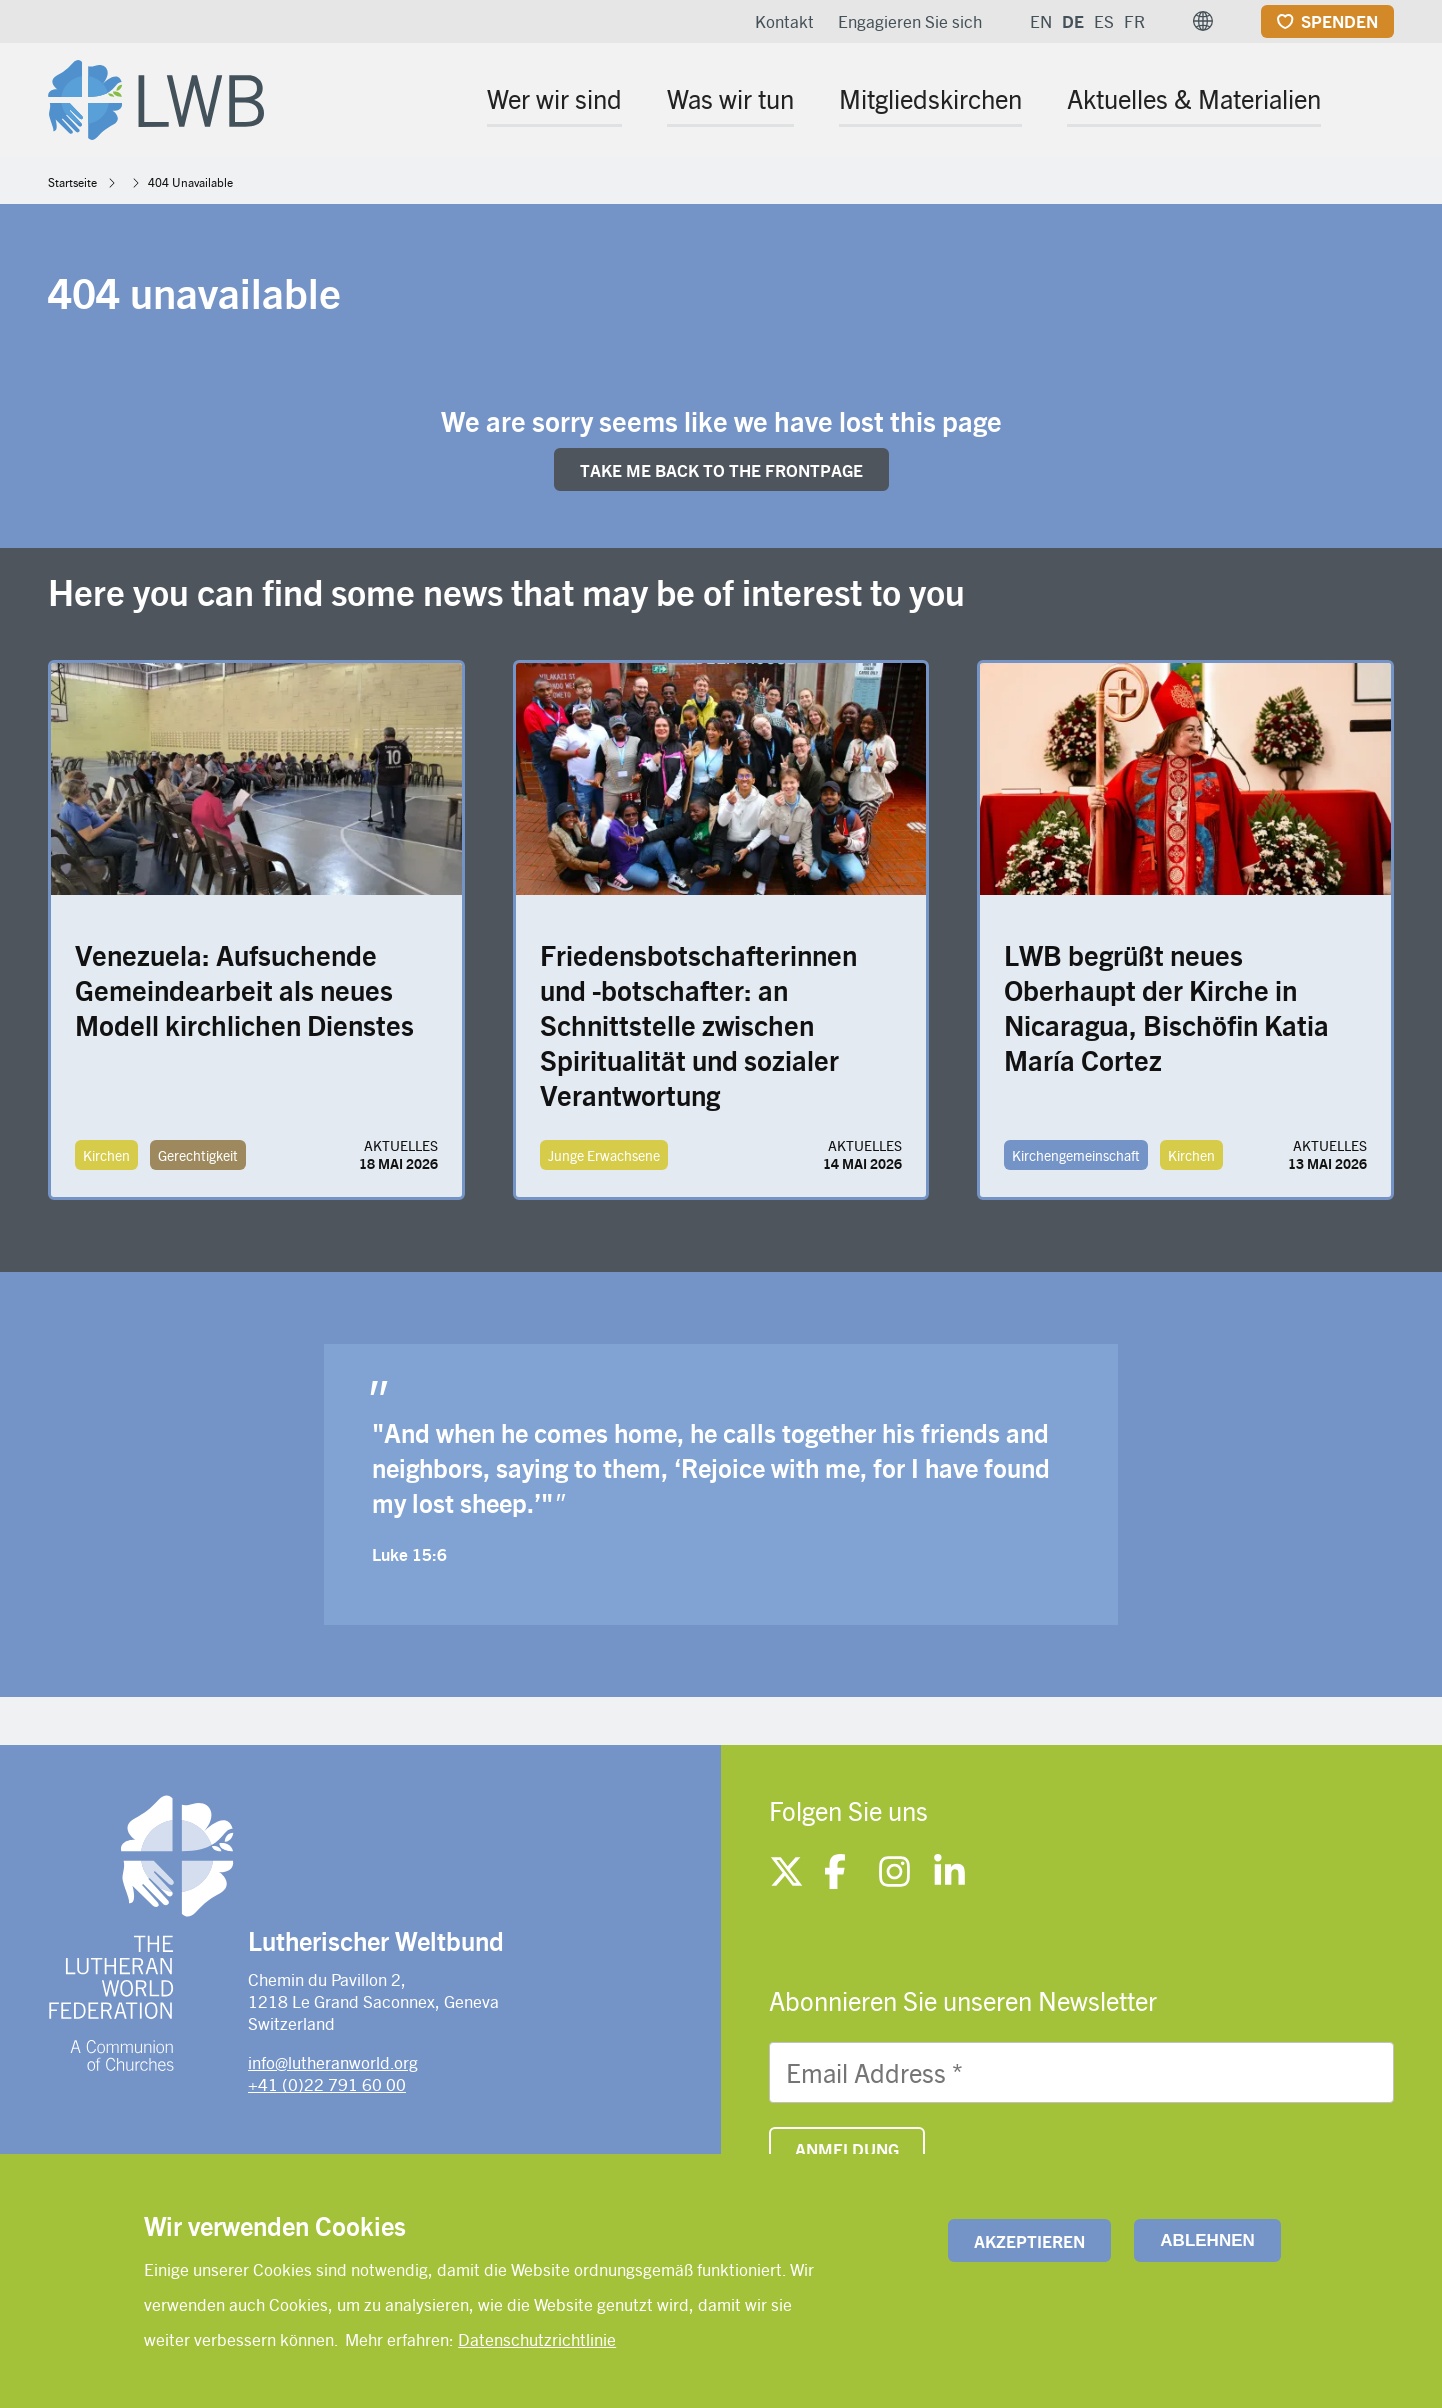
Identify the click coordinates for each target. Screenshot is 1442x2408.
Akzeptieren (1029, 2241)
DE (1073, 21)
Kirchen (106, 1155)
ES (1104, 21)
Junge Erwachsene (604, 1155)
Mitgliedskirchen (930, 98)
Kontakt (784, 21)
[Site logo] (156, 96)
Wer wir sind (554, 98)
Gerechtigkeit (198, 1155)
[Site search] (1380, 101)
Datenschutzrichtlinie (537, 2339)
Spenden (1339, 21)
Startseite (72, 182)
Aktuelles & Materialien (1194, 98)
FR (1134, 21)
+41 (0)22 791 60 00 (327, 2084)
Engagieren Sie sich (910, 21)
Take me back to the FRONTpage (721, 470)
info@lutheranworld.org (333, 2062)
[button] (1203, 21)
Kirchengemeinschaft (1076, 1155)
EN (1041, 21)
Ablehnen (1207, 2240)
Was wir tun (730, 98)
